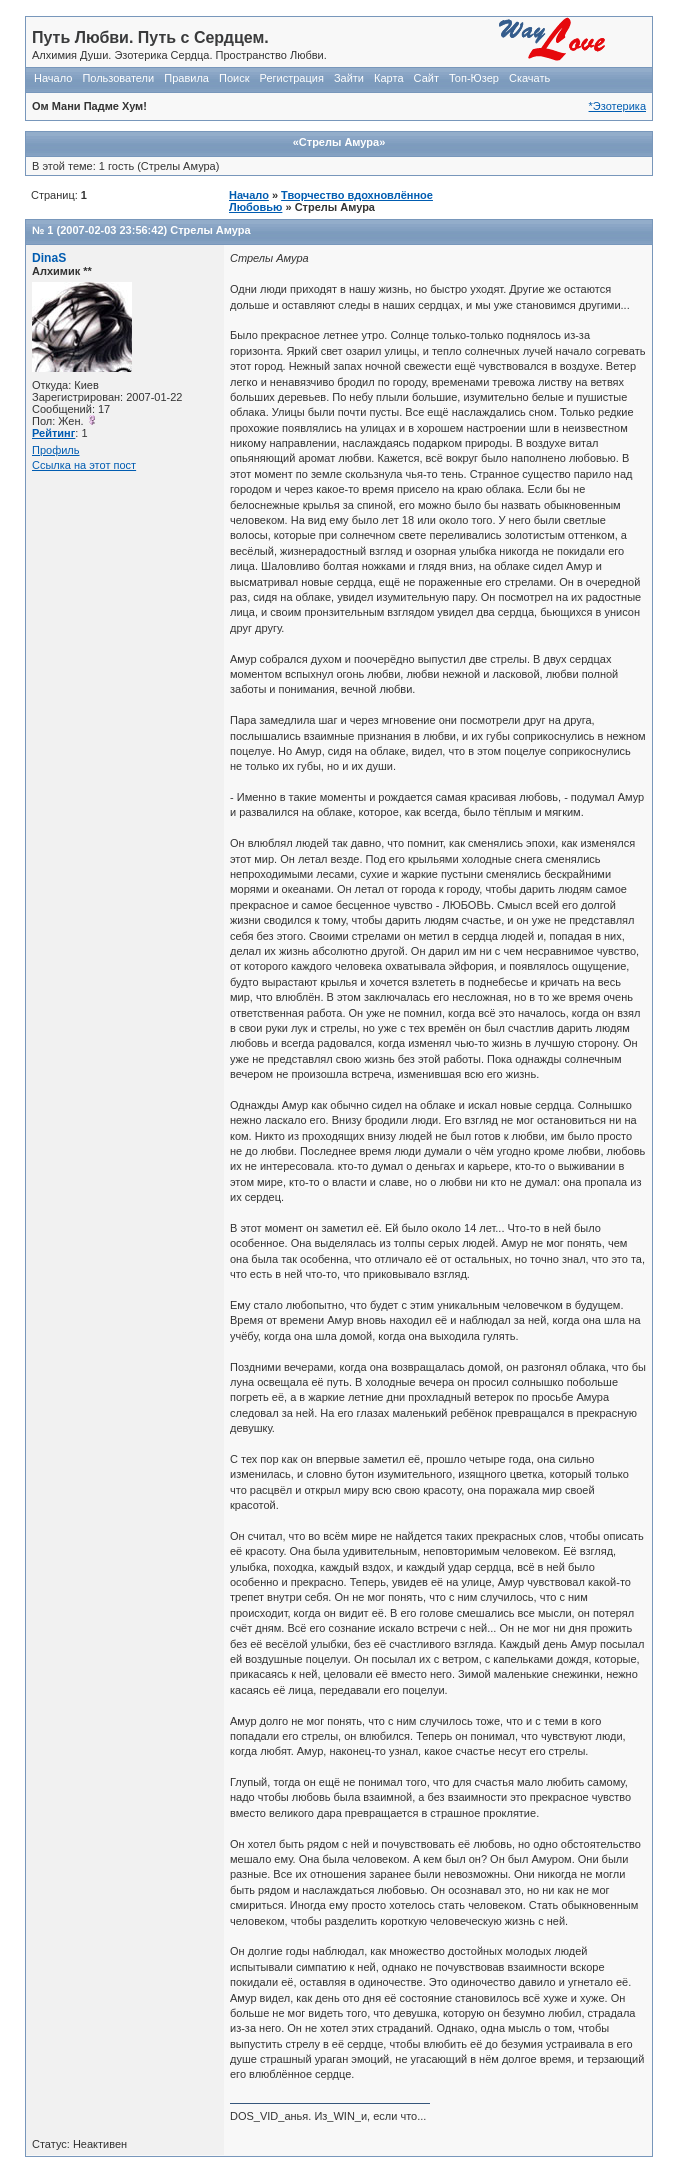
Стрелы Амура (210, 230)
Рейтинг (53, 433)
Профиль (56, 450)
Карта (388, 78)
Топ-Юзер (474, 78)
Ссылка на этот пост (84, 465)
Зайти (349, 78)
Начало (53, 78)
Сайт (426, 78)
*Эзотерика (617, 106)
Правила (186, 78)
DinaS (49, 258)
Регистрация (292, 78)
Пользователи (118, 78)
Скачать (529, 78)
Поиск (234, 78)
